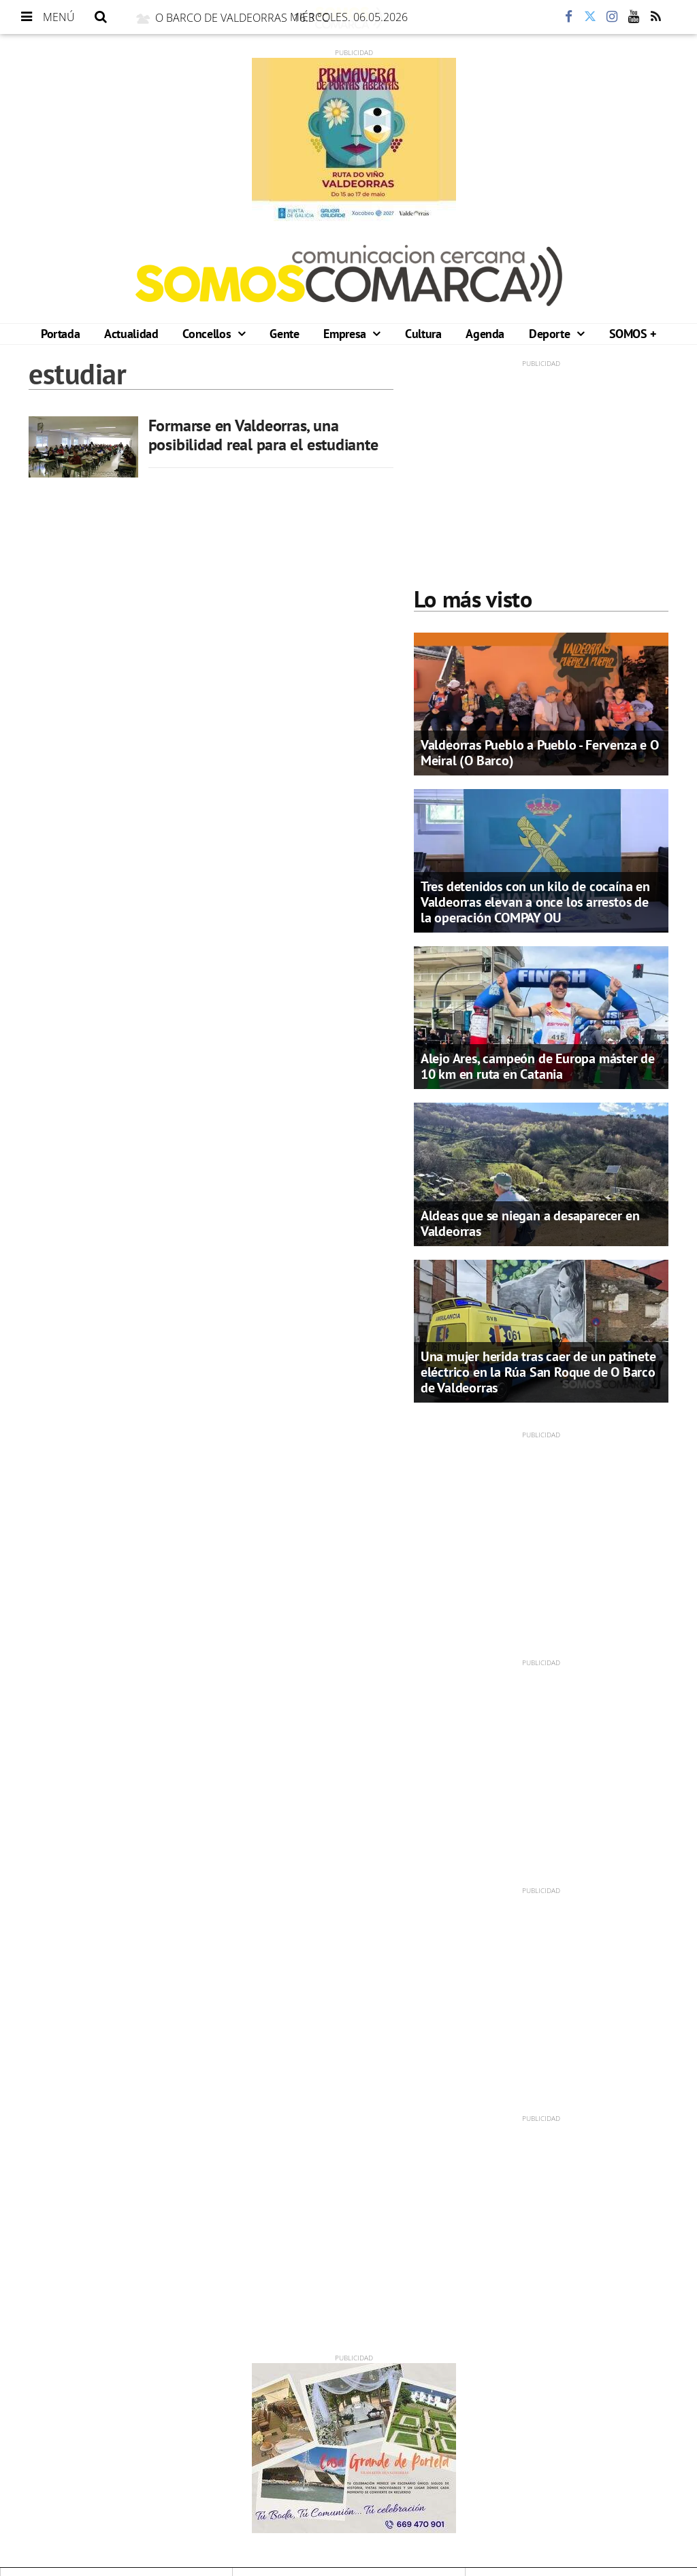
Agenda (485, 333)
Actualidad (131, 333)
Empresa (346, 333)
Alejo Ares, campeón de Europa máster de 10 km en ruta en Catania (538, 1066)
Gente (284, 333)
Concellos (207, 333)
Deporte (551, 333)
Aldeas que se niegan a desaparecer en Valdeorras (530, 1223)
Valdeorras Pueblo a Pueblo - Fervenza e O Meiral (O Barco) (540, 752)
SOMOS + (632, 333)
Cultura (423, 333)
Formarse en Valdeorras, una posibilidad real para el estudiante (263, 435)
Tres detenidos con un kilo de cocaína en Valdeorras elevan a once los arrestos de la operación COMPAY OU (535, 901)
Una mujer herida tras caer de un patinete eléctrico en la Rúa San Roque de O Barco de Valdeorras (538, 1372)
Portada (60, 333)
